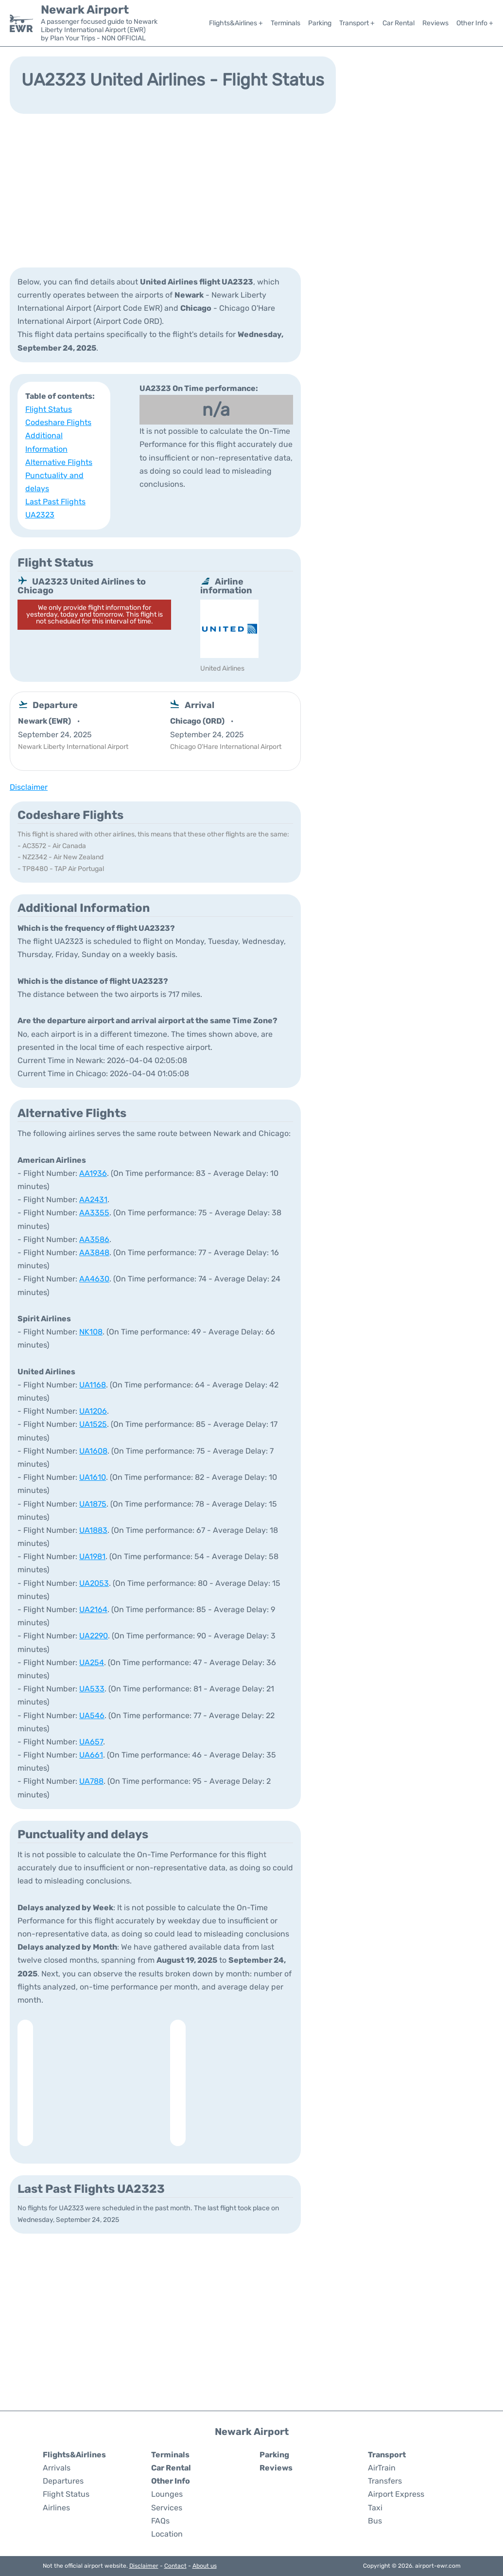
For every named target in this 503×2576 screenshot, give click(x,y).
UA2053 (94, 1583)
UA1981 (92, 1556)
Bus (375, 2520)
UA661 (91, 1754)
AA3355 (94, 1212)
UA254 (91, 1662)
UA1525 (93, 1424)
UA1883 (93, 1530)
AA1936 (93, 1173)
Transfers (385, 2481)
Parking (319, 23)
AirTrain (382, 2467)
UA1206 (93, 1411)
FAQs (160, 2520)
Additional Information (46, 442)
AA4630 (94, 1278)
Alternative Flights (58, 462)
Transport (387, 2454)
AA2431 (93, 1199)
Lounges (167, 2494)
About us (204, 2565)
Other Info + (474, 23)
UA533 (91, 1688)
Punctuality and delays (54, 482)
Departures (63, 2481)
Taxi (375, 2507)
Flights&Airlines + (236, 23)
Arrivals (56, 2467)
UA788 (91, 1781)
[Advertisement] (251, 190)
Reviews (435, 23)
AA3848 (94, 1252)
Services (166, 2507)
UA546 (91, 1715)
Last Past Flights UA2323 (55, 508)
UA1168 (92, 1384)
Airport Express (396, 2494)
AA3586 (94, 1239)
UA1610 (92, 1477)
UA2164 (93, 1609)
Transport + (357, 23)
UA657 (91, 1741)
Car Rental (398, 23)
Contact (175, 2565)
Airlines (56, 2507)
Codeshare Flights (58, 422)
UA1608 (93, 1451)
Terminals (285, 23)
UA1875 (92, 1504)
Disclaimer (143, 2565)
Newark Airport (85, 10)
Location (167, 2534)
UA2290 (93, 1635)
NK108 (91, 1331)
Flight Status (48, 409)
